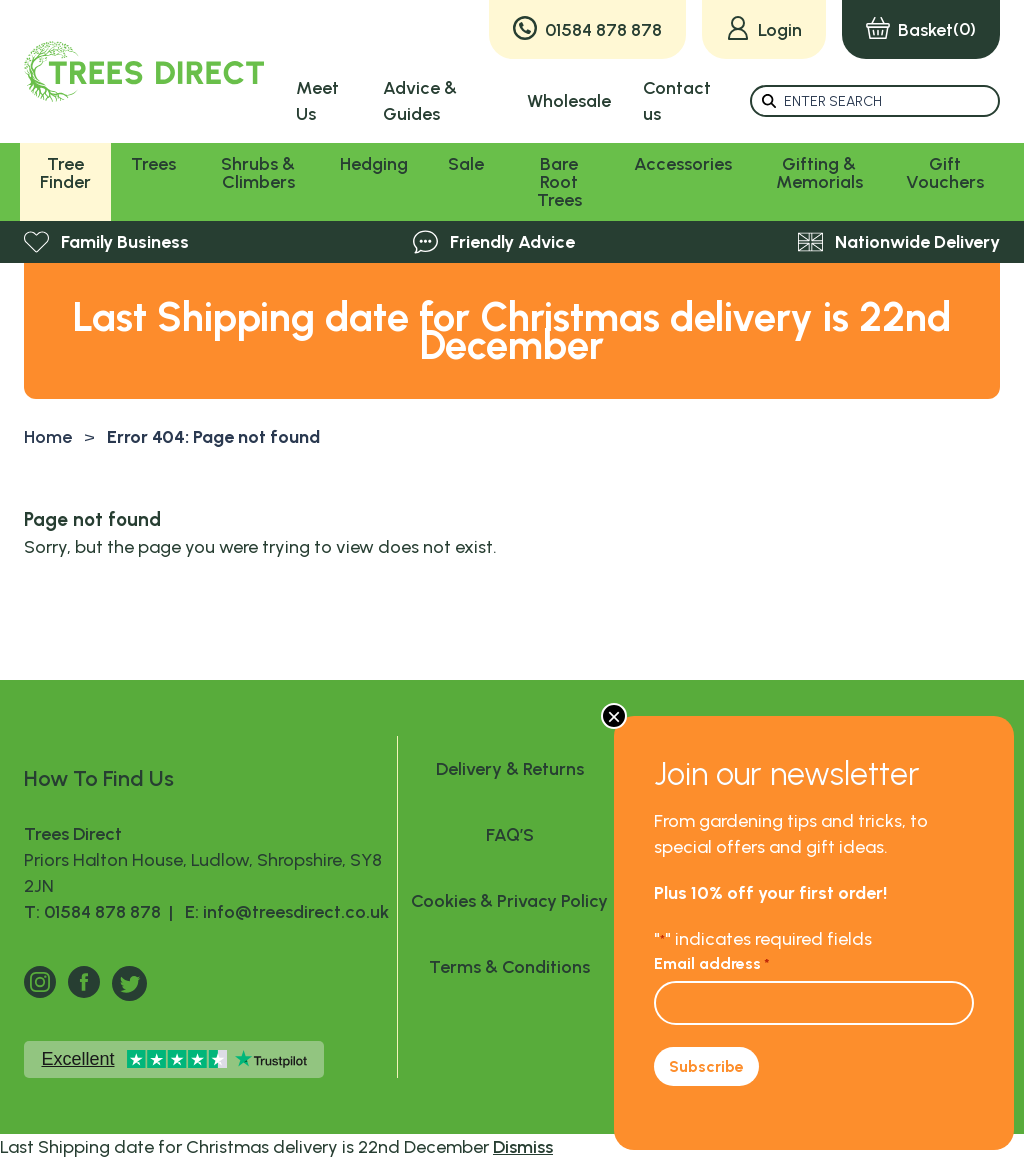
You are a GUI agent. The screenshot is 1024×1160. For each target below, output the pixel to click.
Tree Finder (65, 173)
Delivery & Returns (510, 769)
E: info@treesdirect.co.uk (283, 912)
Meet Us (317, 101)
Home (48, 437)
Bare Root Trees (559, 182)
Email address (712, 963)
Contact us (677, 101)
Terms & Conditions (509, 967)
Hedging (374, 164)
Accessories (683, 164)
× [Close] (614, 716)
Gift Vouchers (945, 173)
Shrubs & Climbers (258, 173)
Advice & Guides (420, 101)
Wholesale (569, 101)
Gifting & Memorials (819, 173)
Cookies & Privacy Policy (509, 901)
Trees (153, 164)
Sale (466, 164)
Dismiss (523, 1147)
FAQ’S (510, 835)
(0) (921, 29)
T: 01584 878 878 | (100, 912)
